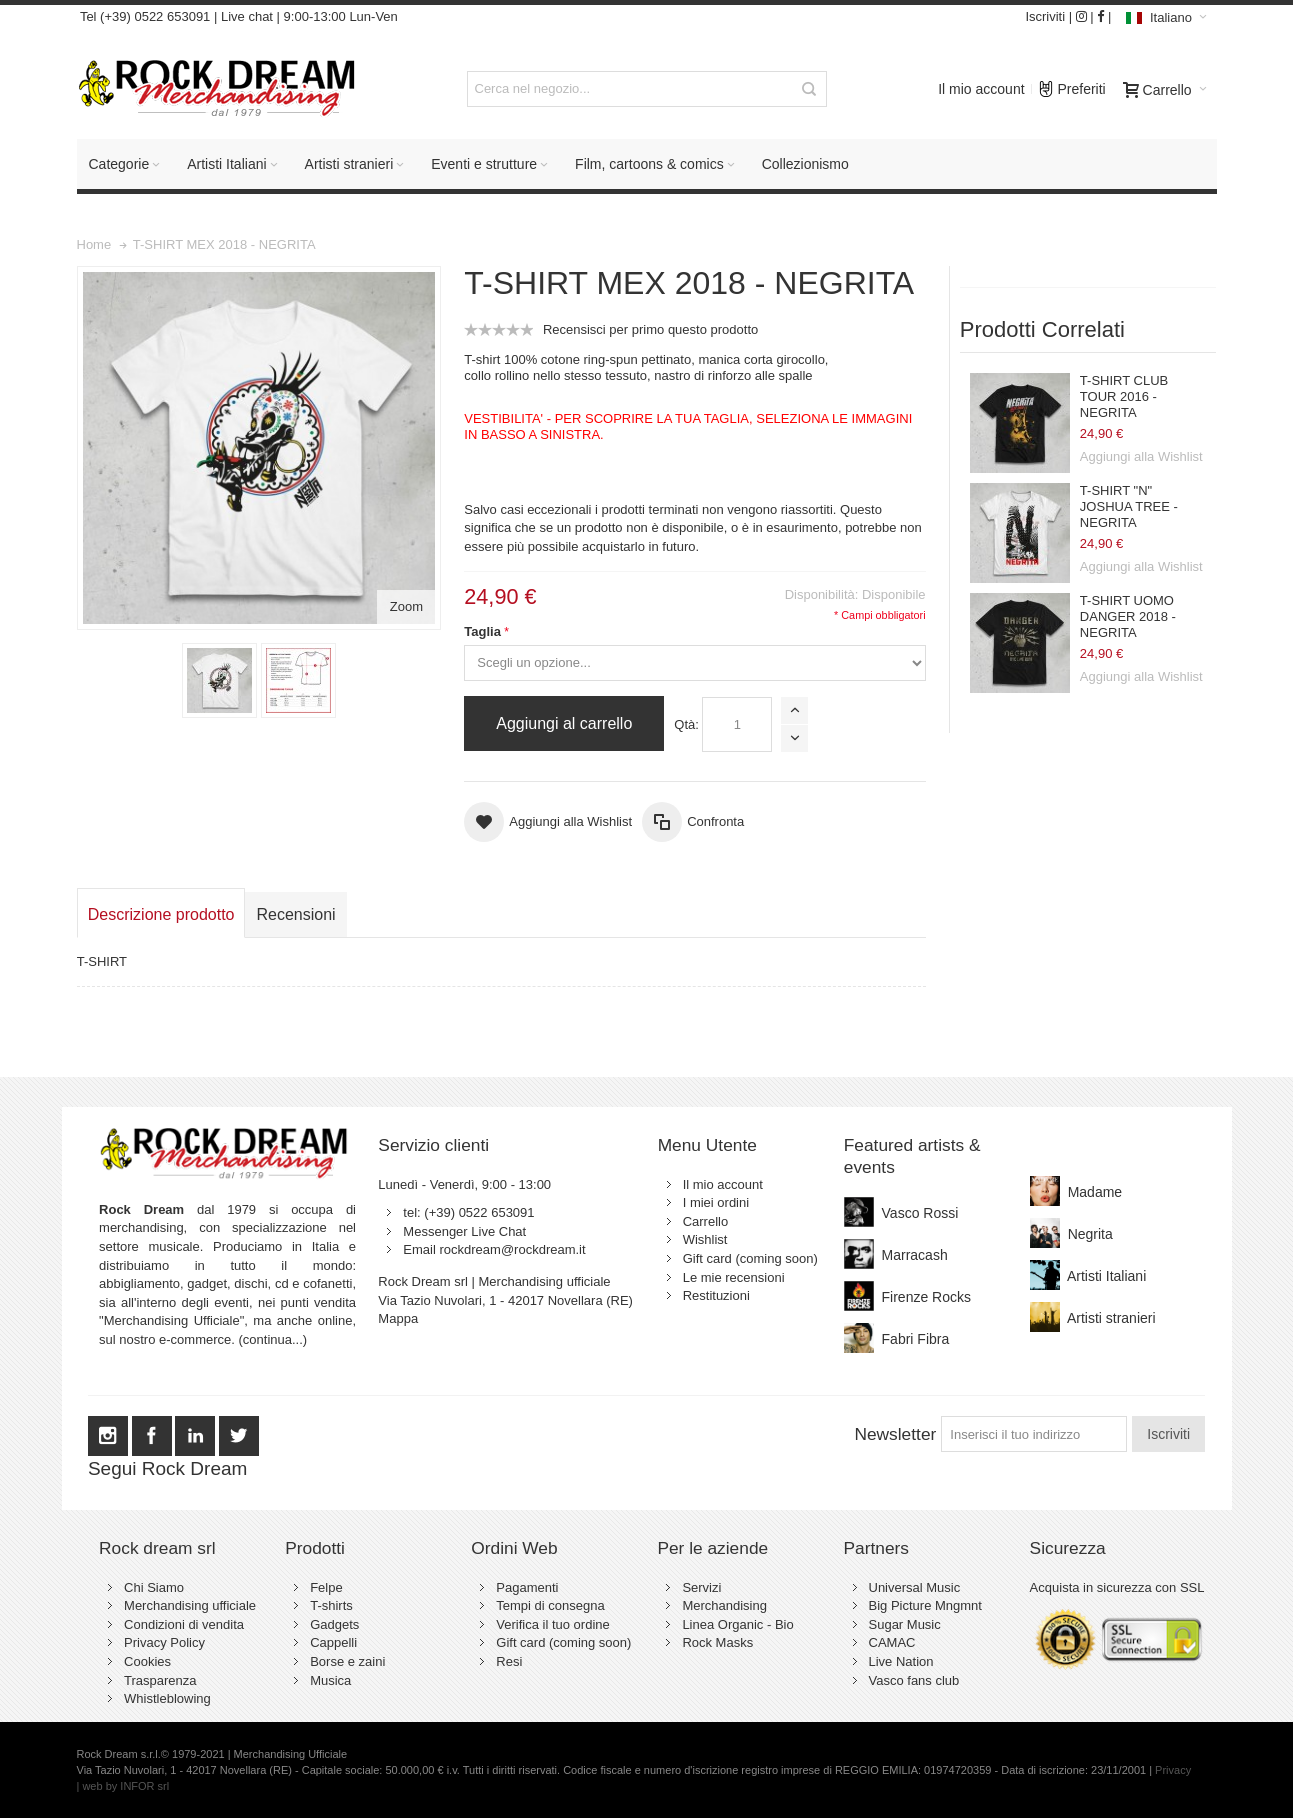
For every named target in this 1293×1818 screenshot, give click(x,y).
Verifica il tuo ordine (552, 1624)
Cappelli (333, 1642)
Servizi (701, 1587)
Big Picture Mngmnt (925, 1605)
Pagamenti (527, 1587)
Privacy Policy (164, 1642)
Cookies (147, 1661)
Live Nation (901, 1661)
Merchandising (724, 1605)
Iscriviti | (1048, 16)
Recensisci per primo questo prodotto (650, 329)
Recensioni (295, 914)
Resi (509, 1661)
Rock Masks (717, 1642)
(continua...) (273, 1339)
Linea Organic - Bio (737, 1624)
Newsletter (895, 1434)
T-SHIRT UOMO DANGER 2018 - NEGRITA (1128, 617)
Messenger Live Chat (464, 1231)
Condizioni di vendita (184, 1624)
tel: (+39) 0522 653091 (468, 1212)
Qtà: (686, 724)
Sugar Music (905, 1624)
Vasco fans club (914, 1680)
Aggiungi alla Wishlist (1141, 456)
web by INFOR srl (125, 1786)
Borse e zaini (347, 1661)
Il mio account (981, 89)
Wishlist (705, 1239)
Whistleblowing (167, 1698)
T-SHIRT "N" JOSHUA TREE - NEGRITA (1129, 507)
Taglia (482, 631)
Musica (330, 1680)
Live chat (247, 16)
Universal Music (915, 1587)
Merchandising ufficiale (190, 1605)
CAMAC (892, 1642)
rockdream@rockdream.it (512, 1249)
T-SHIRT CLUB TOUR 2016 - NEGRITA (1124, 397)
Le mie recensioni (734, 1277)
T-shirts (331, 1605)
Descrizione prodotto (161, 914)
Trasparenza (160, 1680)
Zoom (406, 606)
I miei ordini (716, 1202)
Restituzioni (716, 1295)
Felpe (326, 1587)
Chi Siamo (154, 1587)
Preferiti (1072, 84)
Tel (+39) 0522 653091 (144, 16)
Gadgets (334, 1624)
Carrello (706, 1221)
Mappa (398, 1318)
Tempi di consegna (550, 1605)
